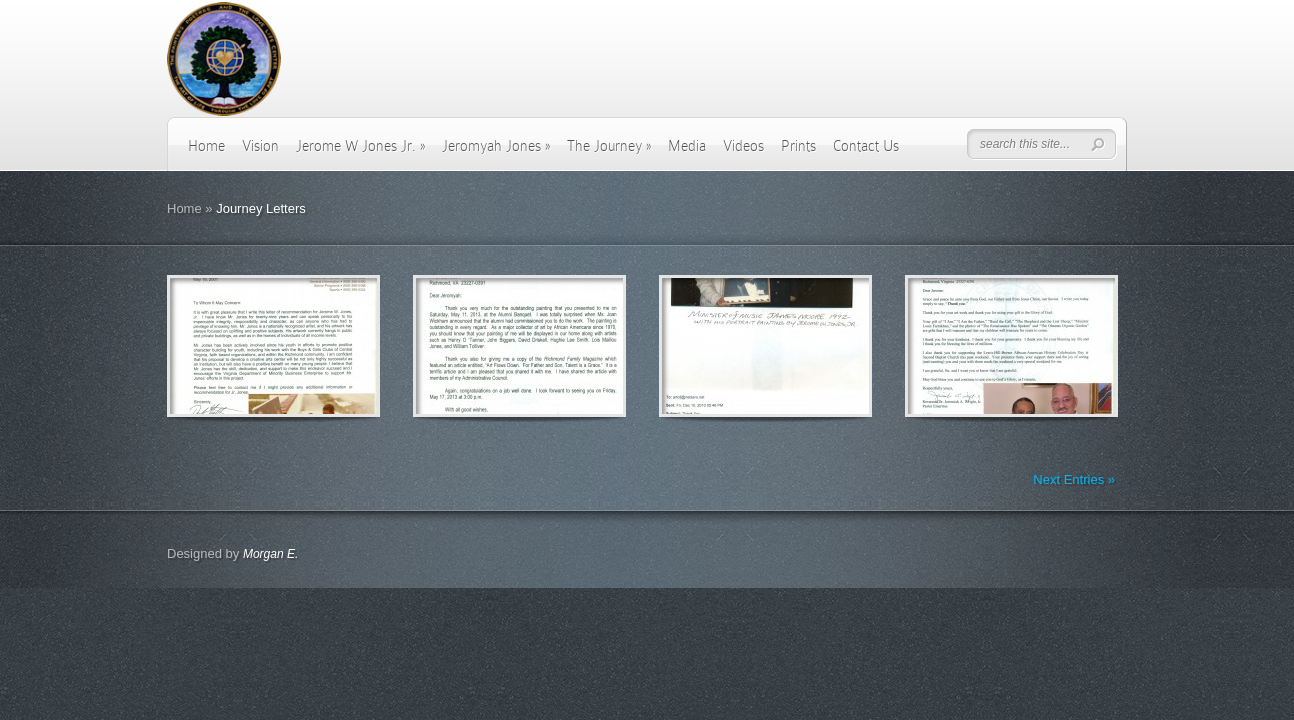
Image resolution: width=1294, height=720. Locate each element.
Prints (798, 146)
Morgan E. (270, 554)
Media (687, 146)
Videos (743, 146)
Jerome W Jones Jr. (360, 146)
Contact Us (866, 146)
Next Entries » (1074, 479)
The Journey (609, 146)
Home (206, 146)
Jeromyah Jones (496, 146)
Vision (260, 146)
